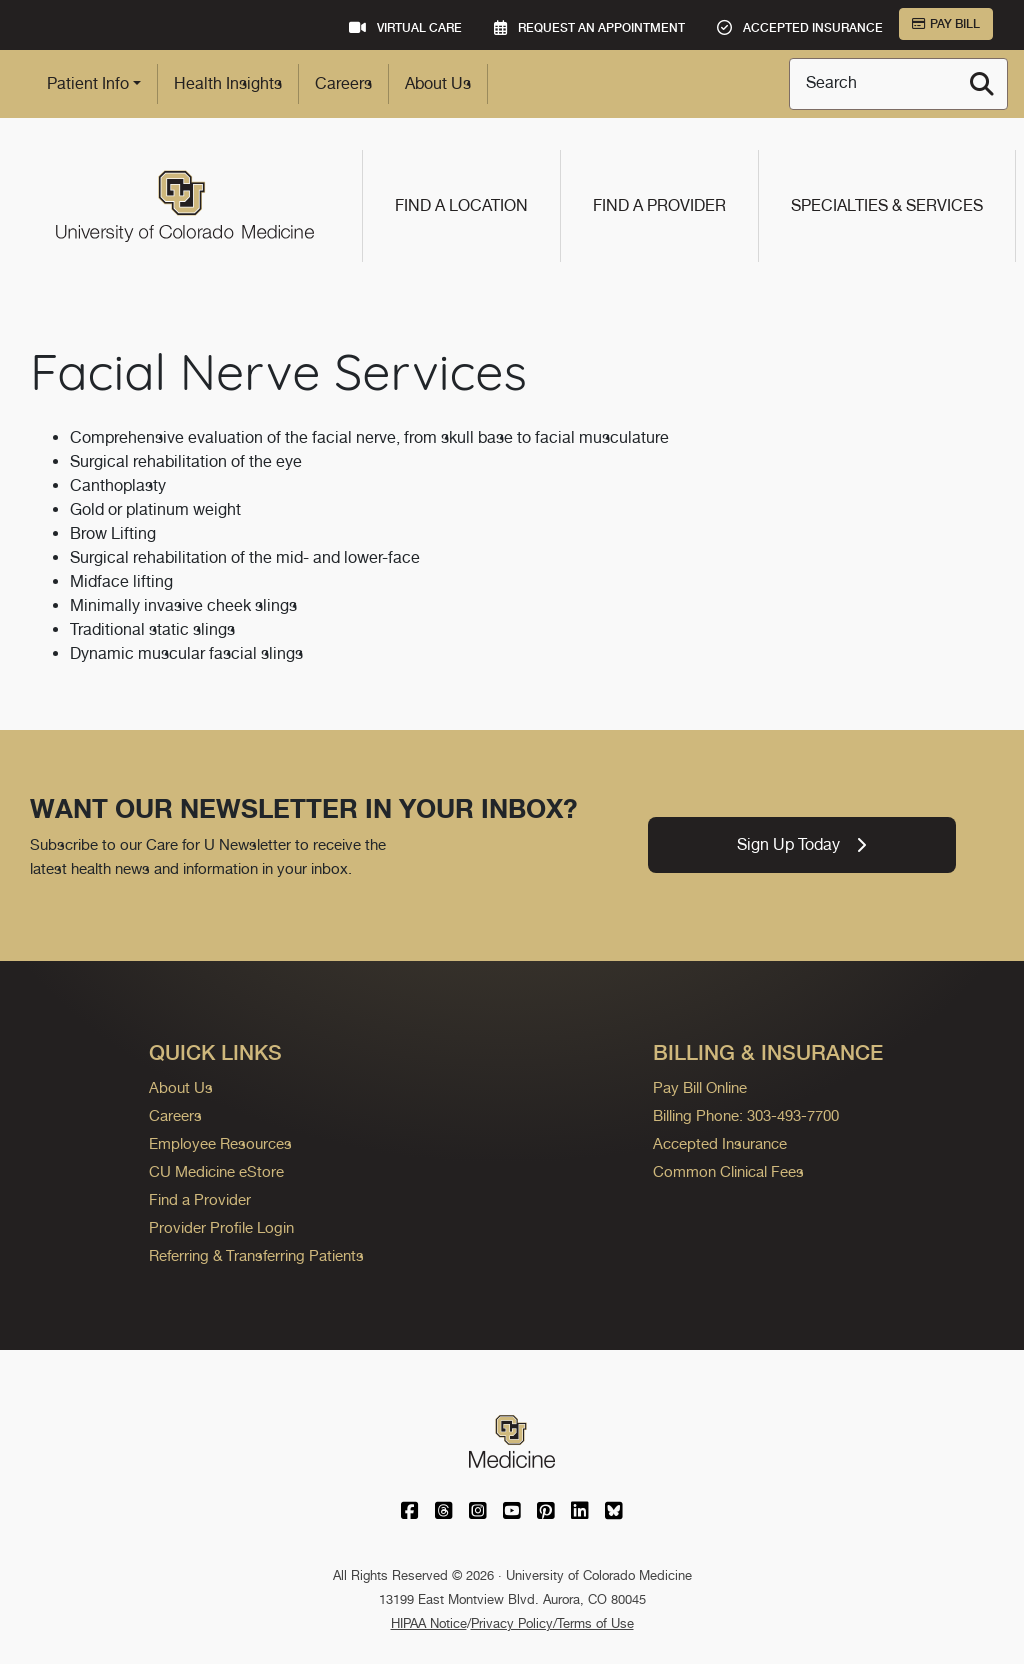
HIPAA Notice (429, 1623)
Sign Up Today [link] (801, 844)
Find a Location (461, 205)
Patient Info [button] (88, 83)
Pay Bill (946, 24)
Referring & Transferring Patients (256, 1255)
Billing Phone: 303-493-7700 (746, 1115)
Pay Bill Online (700, 1087)
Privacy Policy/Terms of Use (552, 1623)
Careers (343, 83)
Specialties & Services (887, 205)
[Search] (982, 84)
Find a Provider (659, 205)
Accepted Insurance (720, 1143)
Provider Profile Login (221, 1227)
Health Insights (228, 83)
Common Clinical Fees (728, 1171)
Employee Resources (220, 1143)
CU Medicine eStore (216, 1171)
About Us (438, 83)
